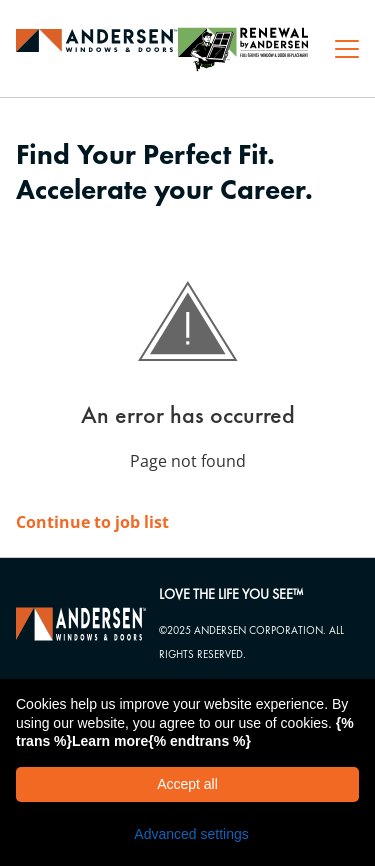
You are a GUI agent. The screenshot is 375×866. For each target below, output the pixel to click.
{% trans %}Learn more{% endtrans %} (185, 732)
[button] (187, 834)
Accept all (187, 784)
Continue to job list (92, 522)
